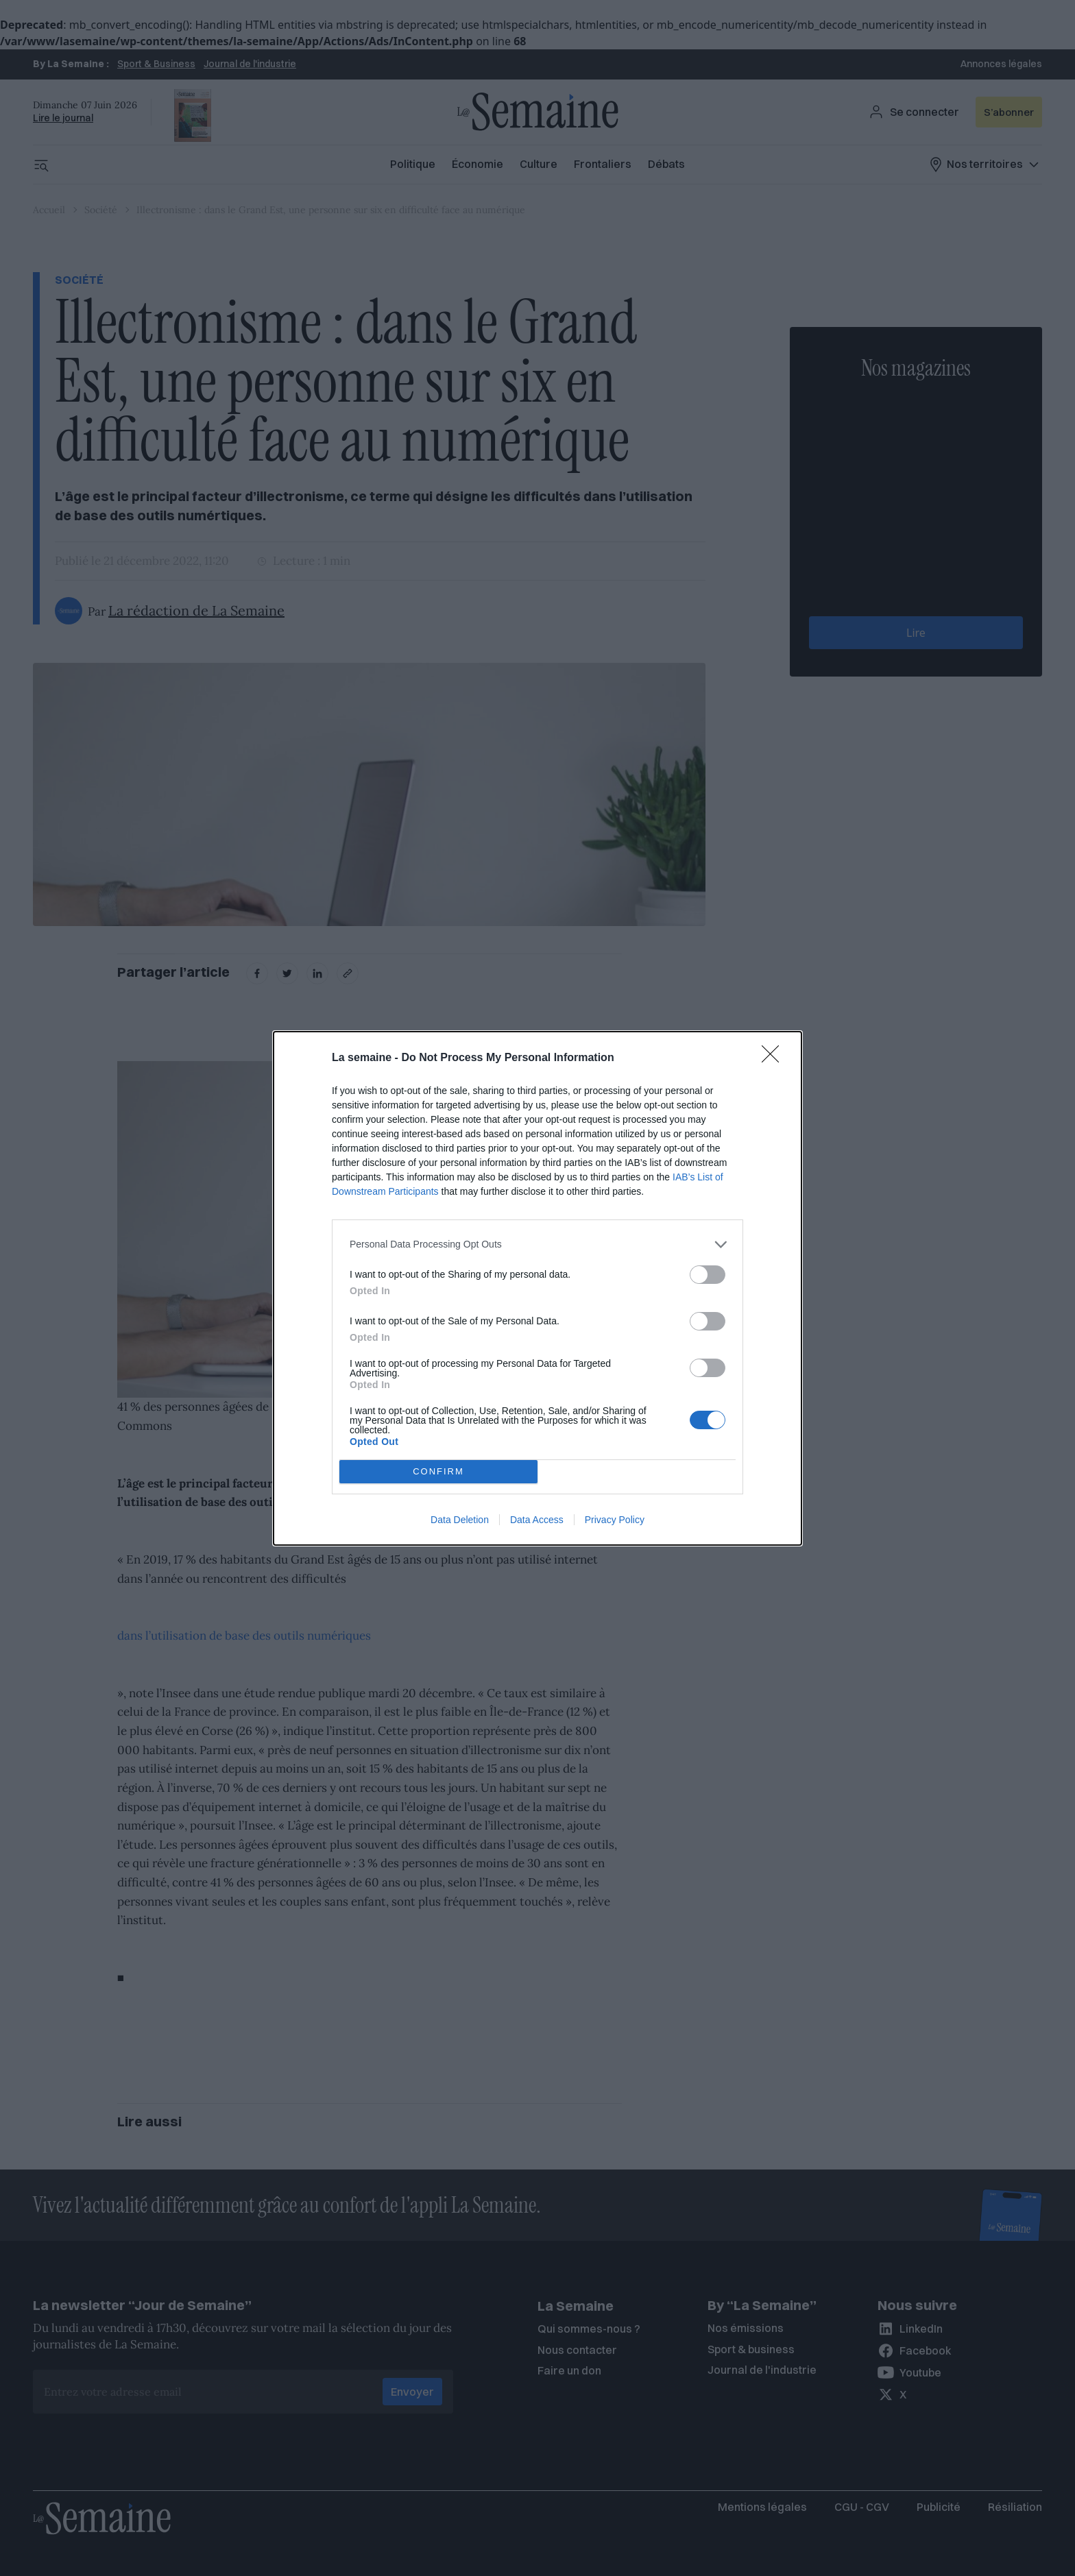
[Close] (775, 1058)
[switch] (707, 1274)
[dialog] (537, 1288)
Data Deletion (460, 1519)
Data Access (537, 1519)
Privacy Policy (614, 1519)
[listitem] (537, 1244)
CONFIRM (438, 1471)
